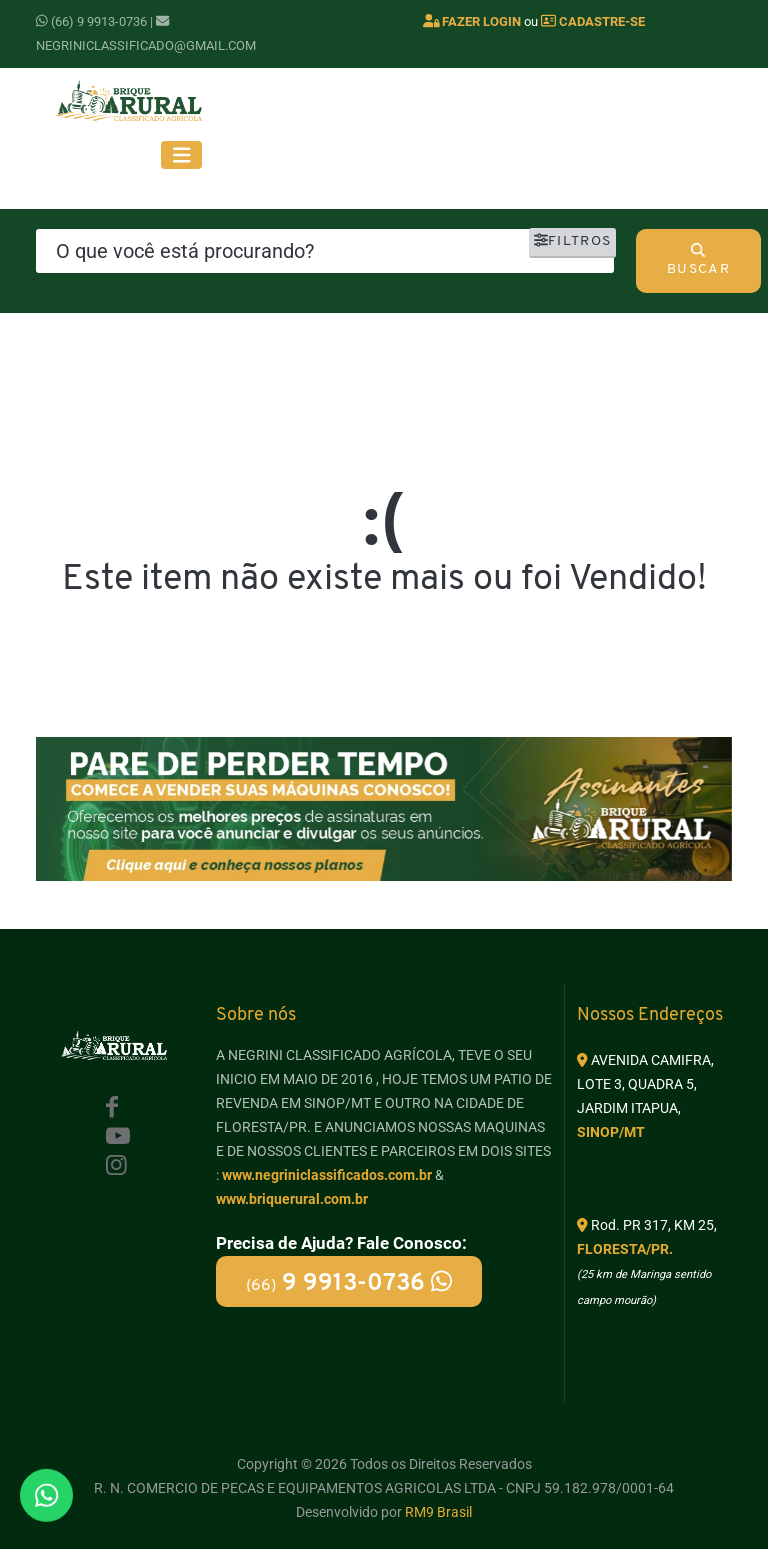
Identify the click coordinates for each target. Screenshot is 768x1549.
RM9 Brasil (438, 1512)
